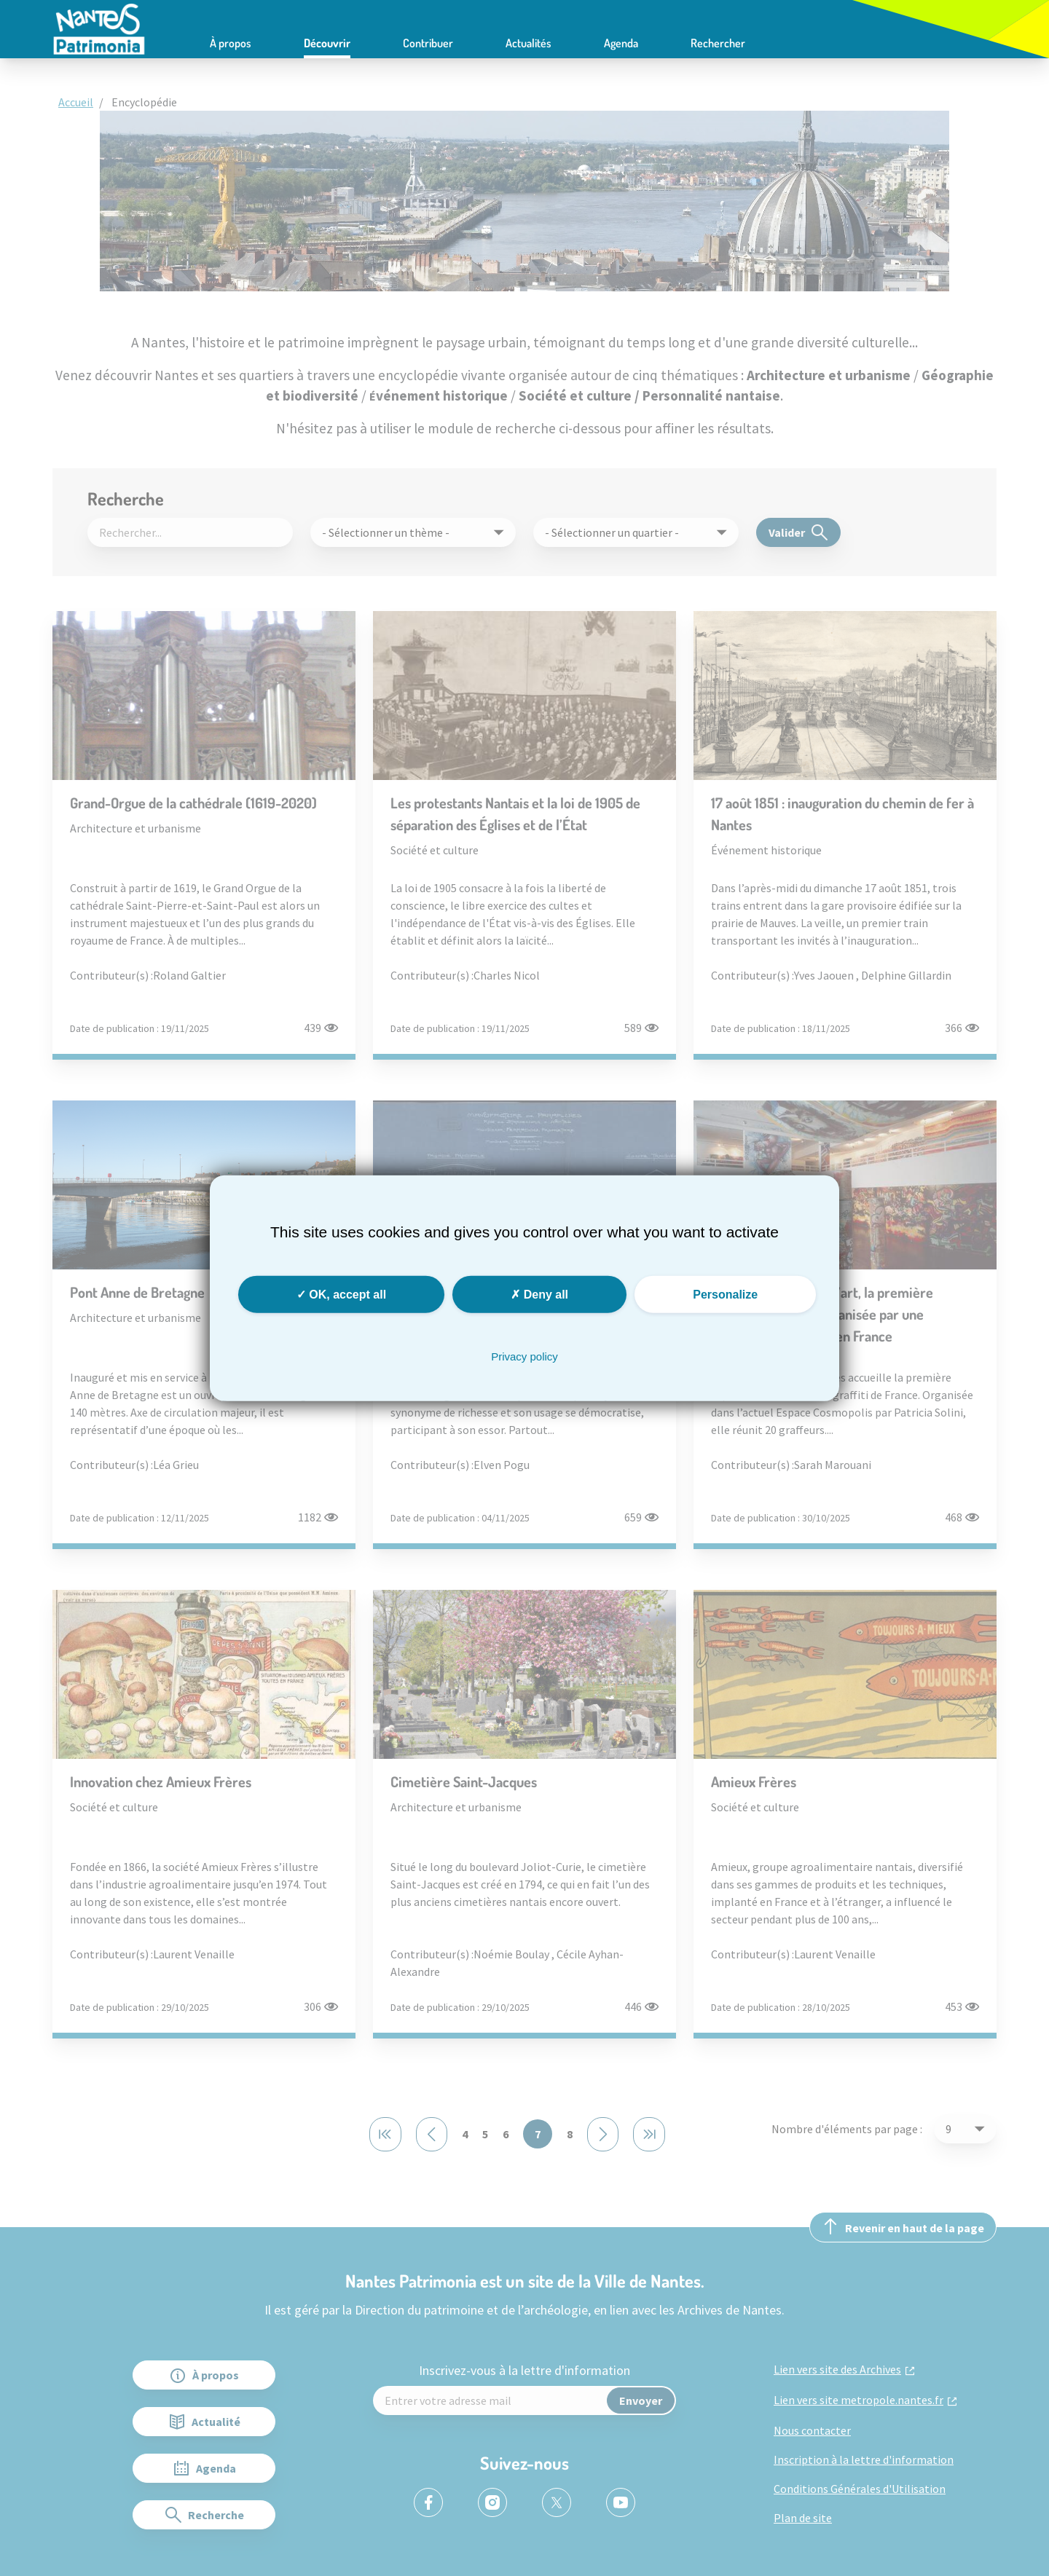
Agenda (621, 43)
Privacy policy (524, 1356)
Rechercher (718, 43)
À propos (230, 43)
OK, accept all (341, 1294)
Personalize (725, 1294)
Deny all (539, 1294)
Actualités (528, 43)
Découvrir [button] (327, 43)
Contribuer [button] (428, 43)
